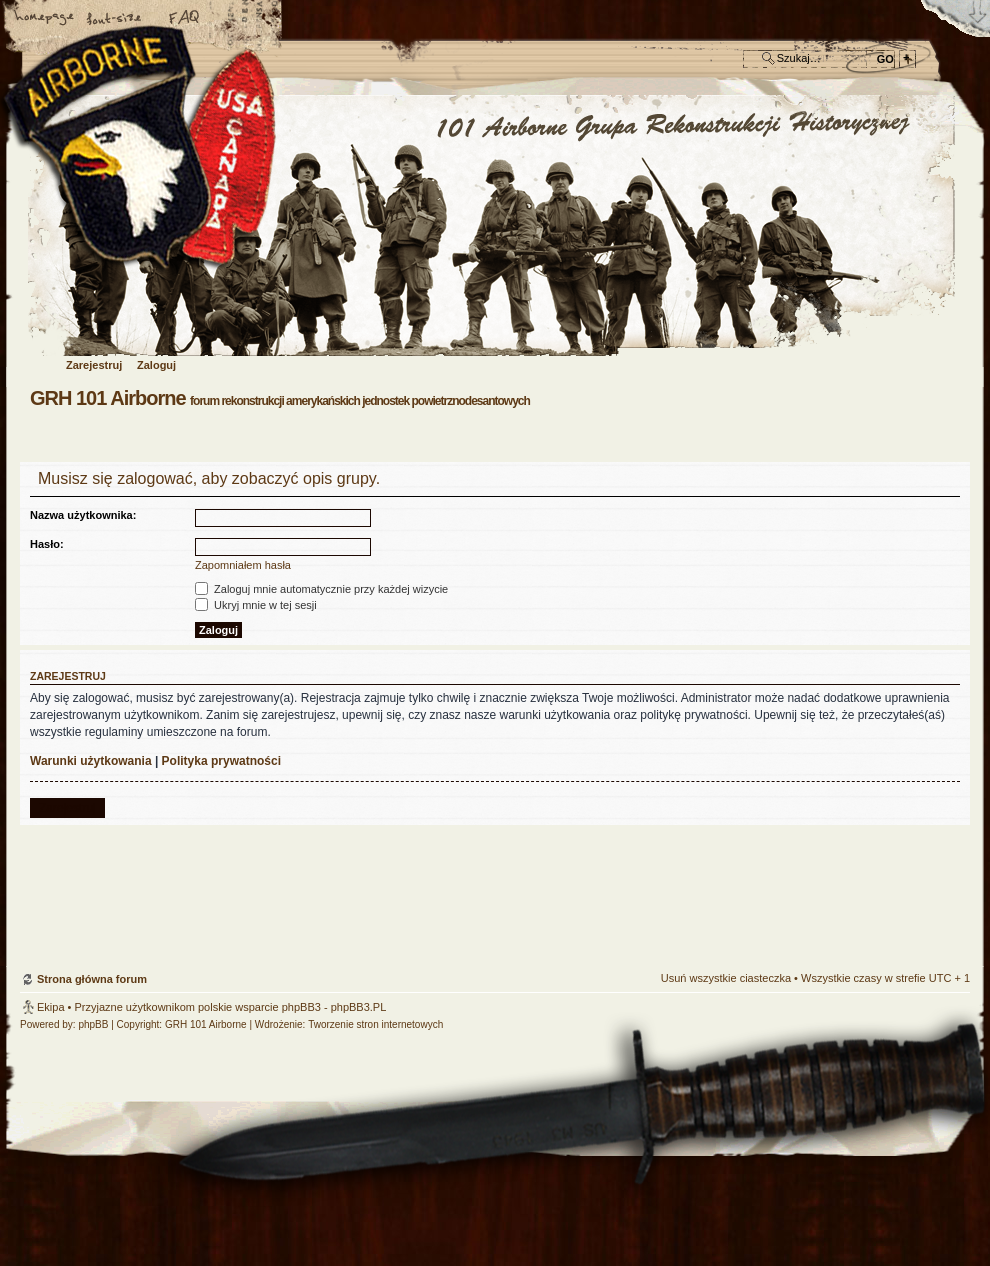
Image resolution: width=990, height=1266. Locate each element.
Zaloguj (156, 365)
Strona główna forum (492, 226)
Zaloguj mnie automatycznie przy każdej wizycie (321, 589)
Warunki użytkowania (91, 761)
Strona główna (45, 19)
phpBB (93, 1024)
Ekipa (51, 1007)
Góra (945, 855)
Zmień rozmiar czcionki (115, 19)
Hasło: (47, 544)
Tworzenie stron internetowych (375, 1024)
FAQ (185, 19)
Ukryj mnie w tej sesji (256, 605)
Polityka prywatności (221, 761)
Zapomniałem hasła (243, 565)
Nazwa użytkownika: (83, 515)
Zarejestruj (94, 365)
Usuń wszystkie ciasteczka (726, 978)
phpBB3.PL (359, 1007)
